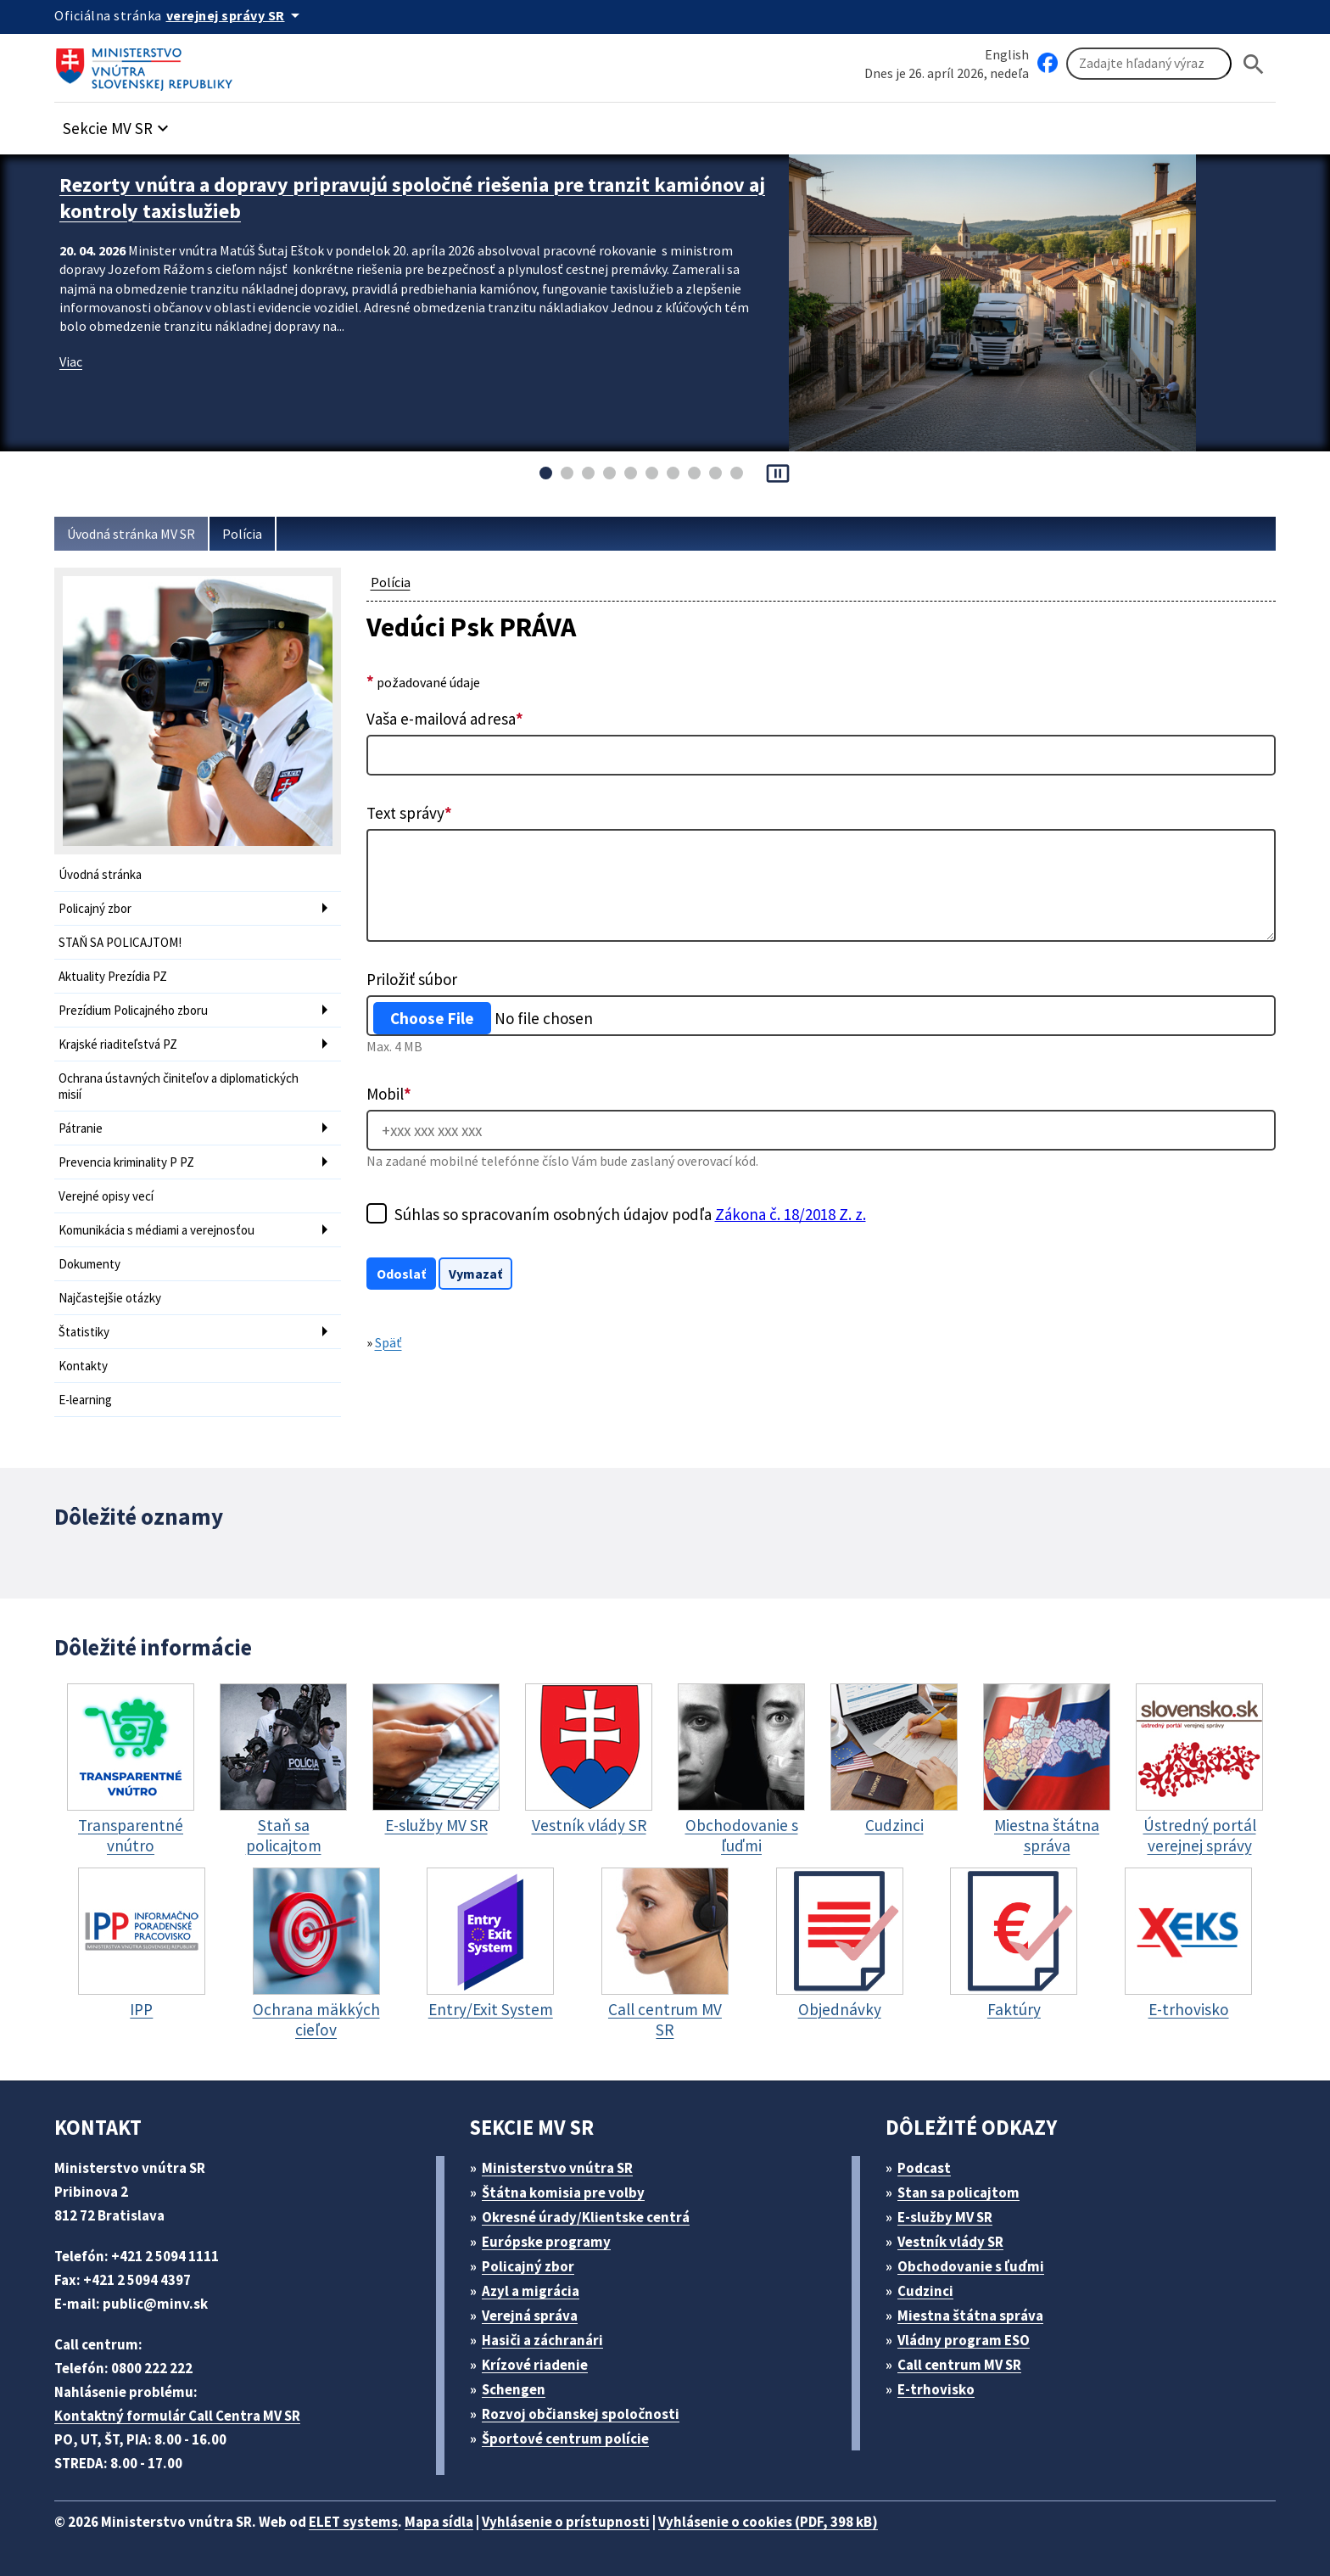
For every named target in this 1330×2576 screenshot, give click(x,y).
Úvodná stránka (100, 874)
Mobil (388, 1094)
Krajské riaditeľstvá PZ (118, 1044)
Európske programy (546, 2241)
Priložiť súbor (411, 979)
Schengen (513, 2389)
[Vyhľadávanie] (1149, 64)
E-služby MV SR (944, 2217)
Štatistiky (84, 1332)
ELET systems (353, 2521)
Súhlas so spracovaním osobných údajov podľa (630, 1214)
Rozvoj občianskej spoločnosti (580, 2414)
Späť (388, 1342)
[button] (117, 123)
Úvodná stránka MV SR (131, 533)
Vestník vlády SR (950, 2241)
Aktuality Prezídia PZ (113, 976)
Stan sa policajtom (958, 2192)
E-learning (85, 1400)
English (1007, 54)
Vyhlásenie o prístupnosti (566, 2521)
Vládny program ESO (963, 2340)
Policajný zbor (95, 908)
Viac (70, 361)
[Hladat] (1254, 64)
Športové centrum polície (565, 2438)
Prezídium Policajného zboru (133, 1010)
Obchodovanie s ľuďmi (970, 2266)
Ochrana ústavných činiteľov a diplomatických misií (179, 1086)
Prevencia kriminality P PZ (126, 1162)
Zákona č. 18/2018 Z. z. (790, 1214)
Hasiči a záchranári (542, 2340)
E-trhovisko (936, 2389)
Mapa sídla (439, 2521)
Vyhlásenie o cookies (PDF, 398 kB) (768, 2521)
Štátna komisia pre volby (563, 2192)
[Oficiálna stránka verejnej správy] (235, 15)
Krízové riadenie (535, 2364)
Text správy (409, 813)
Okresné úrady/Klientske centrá (586, 2217)
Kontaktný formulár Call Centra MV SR (177, 2415)
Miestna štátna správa (970, 2315)
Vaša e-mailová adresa (444, 718)
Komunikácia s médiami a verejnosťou (156, 1230)
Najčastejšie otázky (110, 1298)
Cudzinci (925, 2291)
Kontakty (83, 1366)
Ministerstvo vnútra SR (557, 2168)
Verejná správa (530, 2315)
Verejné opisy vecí (106, 1196)
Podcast (924, 2168)
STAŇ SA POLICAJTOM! (120, 942)
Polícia (242, 533)
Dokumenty (89, 1264)
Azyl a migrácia (530, 2291)
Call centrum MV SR (959, 2364)
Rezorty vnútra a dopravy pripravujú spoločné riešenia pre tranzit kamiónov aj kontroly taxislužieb (412, 197)
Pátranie (81, 1128)
